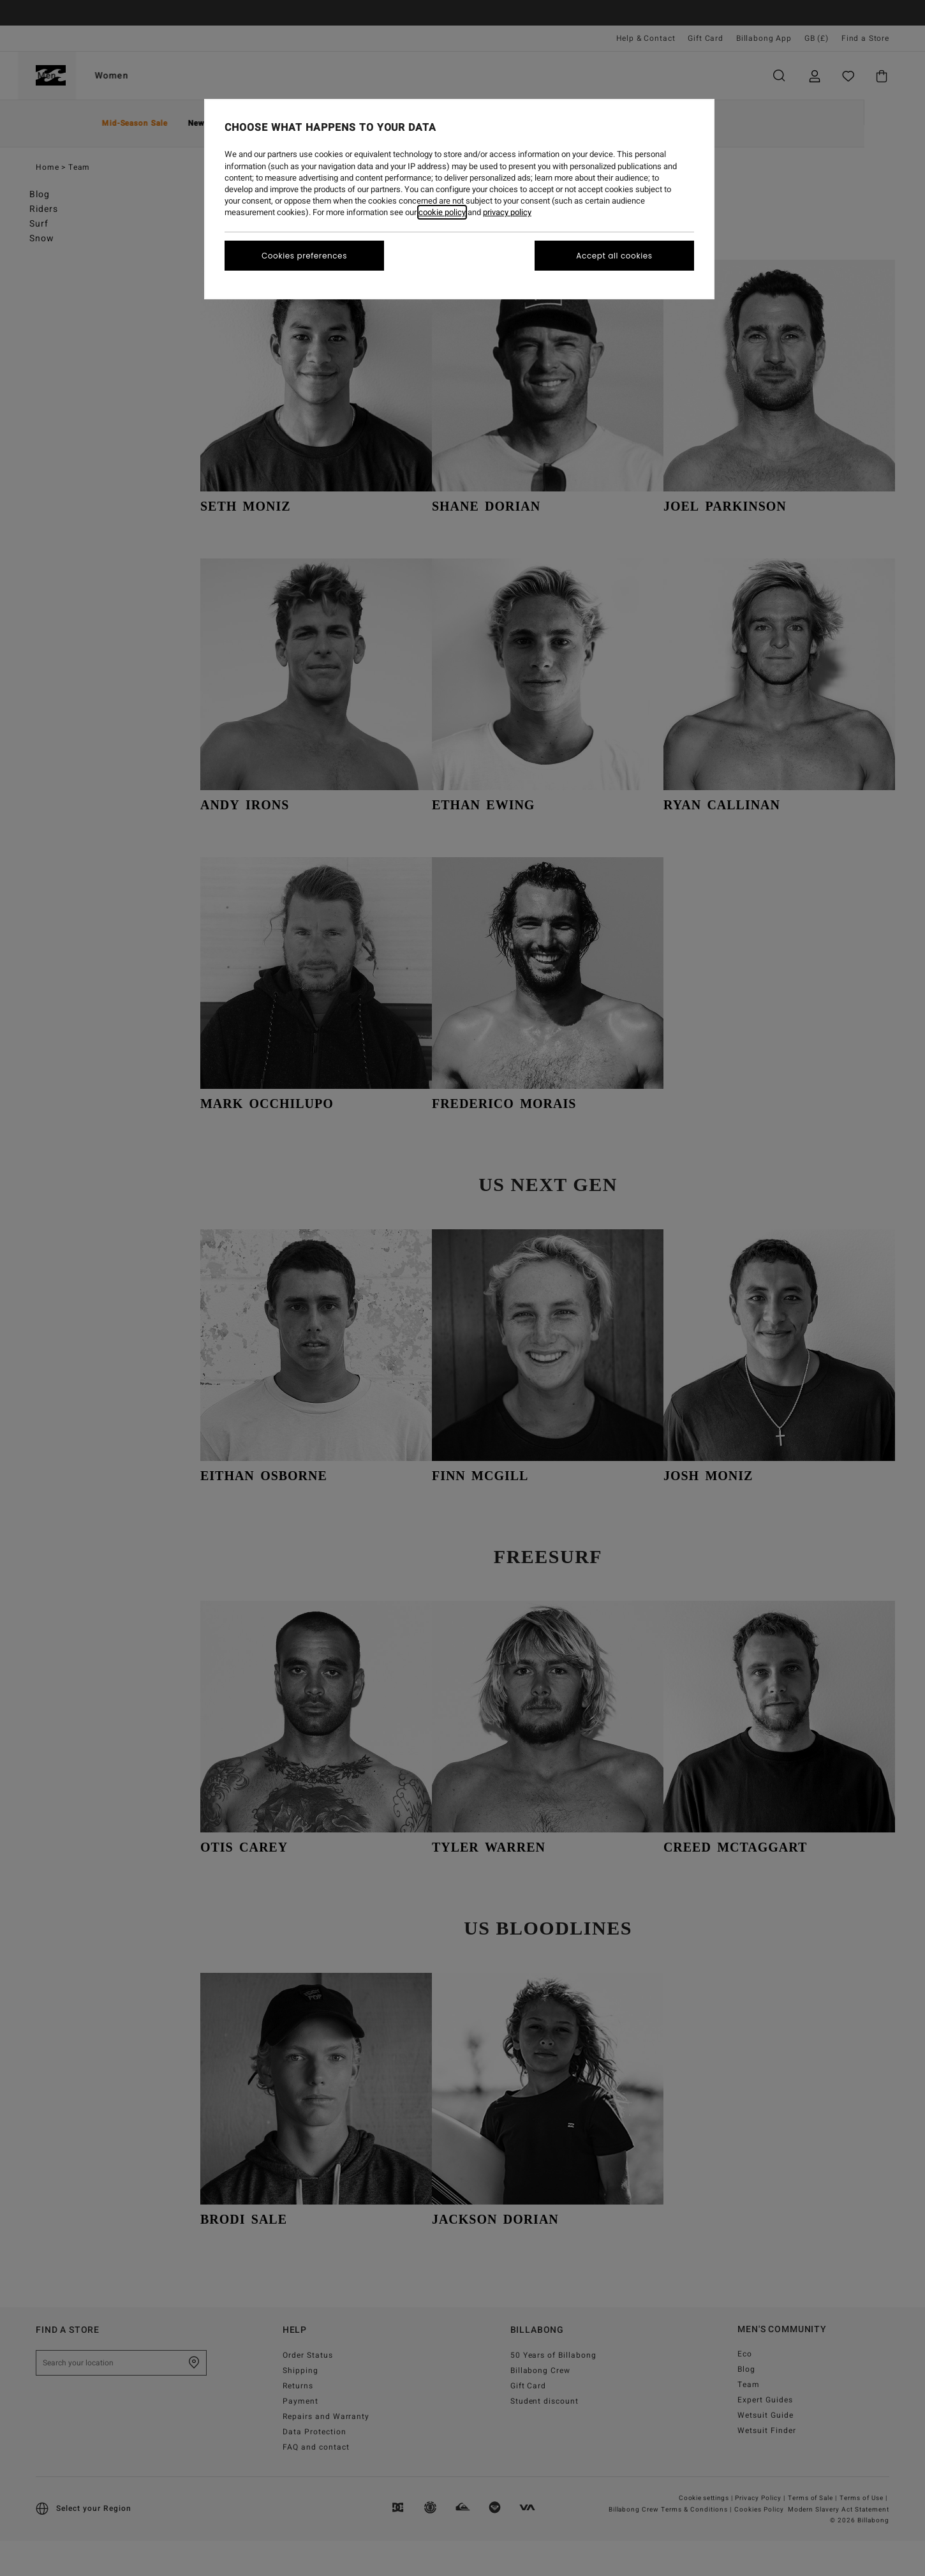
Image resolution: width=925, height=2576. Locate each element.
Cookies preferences (304, 255)
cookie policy (442, 212)
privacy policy (507, 212)
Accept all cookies (614, 255)
